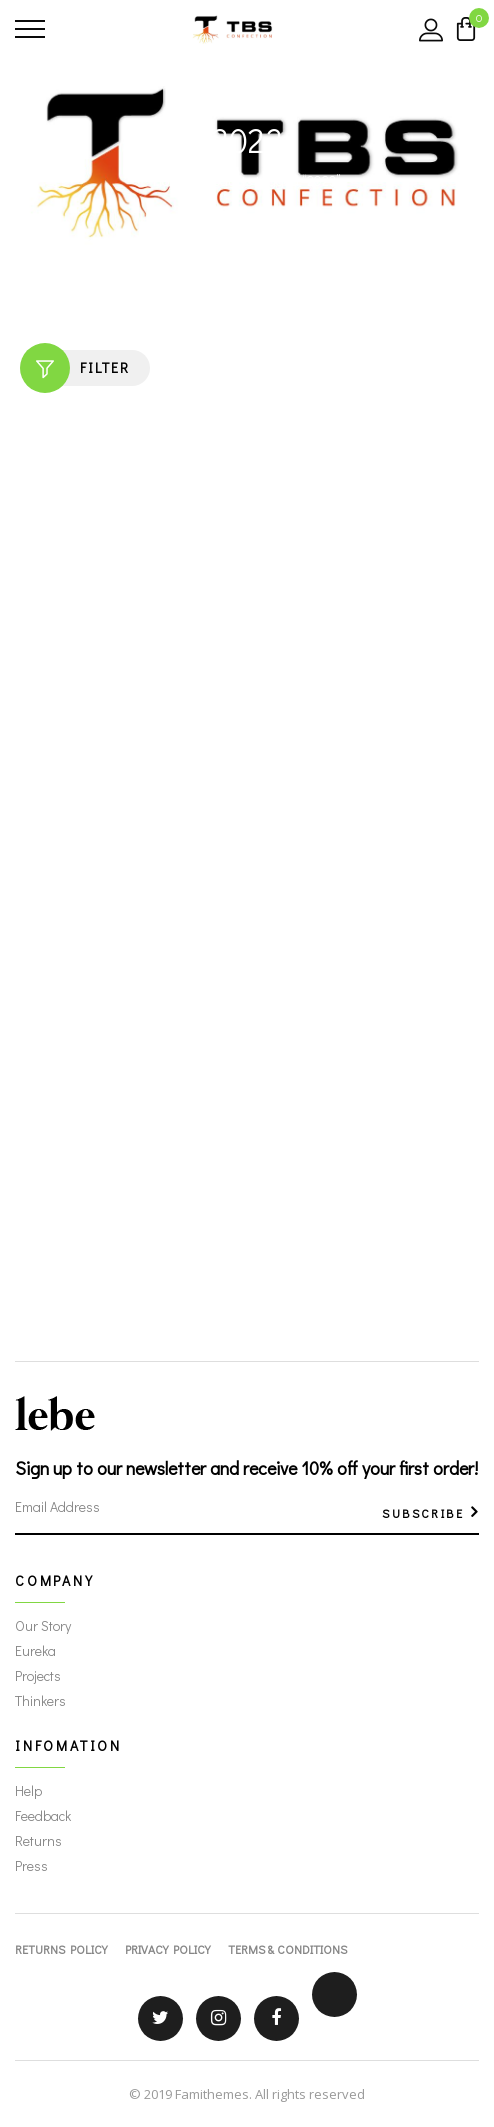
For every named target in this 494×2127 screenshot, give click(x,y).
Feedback (43, 1815)
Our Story (43, 1625)
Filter (75, 368)
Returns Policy (61, 1949)
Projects (38, 1675)
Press (31, 1865)
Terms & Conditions (287, 1949)
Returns (38, 1840)
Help (28, 1790)
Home (170, 180)
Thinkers (40, 1700)
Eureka (35, 1650)
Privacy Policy (167, 1949)
